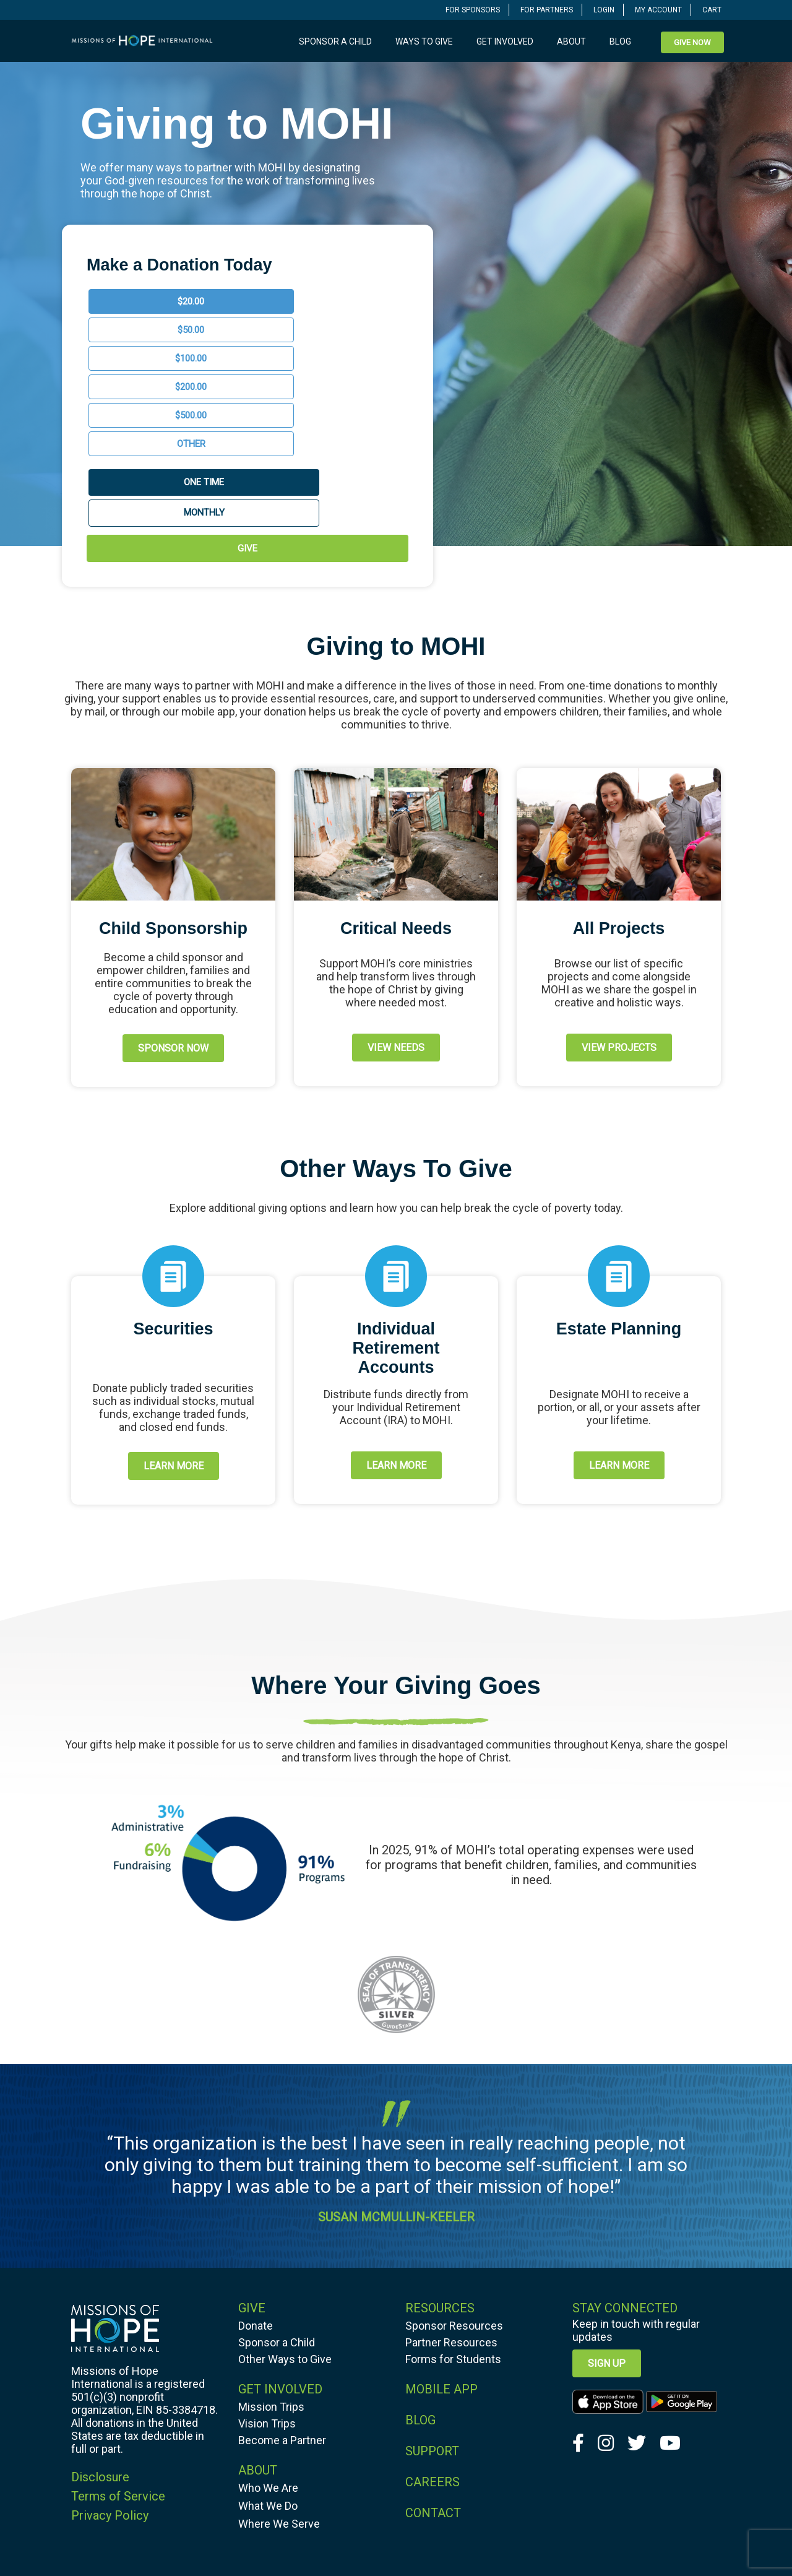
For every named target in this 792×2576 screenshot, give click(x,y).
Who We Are (268, 2343)
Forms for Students (453, 2214)
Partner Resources (451, 2198)
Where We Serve (279, 2379)
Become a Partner (282, 2295)
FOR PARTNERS (546, 10)
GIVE (247, 403)
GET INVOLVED (280, 2244)
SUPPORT (432, 2306)
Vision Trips (267, 2279)
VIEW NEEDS (396, 903)
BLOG (420, 2275)
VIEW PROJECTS (619, 903)
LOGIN (603, 10)
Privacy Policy (109, 2371)
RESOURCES (440, 2163)
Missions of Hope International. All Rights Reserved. (414, 2542)
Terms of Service (118, 2352)
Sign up (607, 2219)
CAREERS (432, 2337)
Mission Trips (271, 2262)
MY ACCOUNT (658, 10)
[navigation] (473, 9)
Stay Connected (625, 2163)
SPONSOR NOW (173, 904)
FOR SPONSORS (473, 10)
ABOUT (257, 2326)
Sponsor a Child (335, 41)
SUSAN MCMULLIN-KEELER (396, 2072)
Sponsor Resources (454, 2181)
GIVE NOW (692, 42)
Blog (620, 41)
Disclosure (100, 2333)
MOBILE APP (441, 2244)
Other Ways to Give (285, 2214)
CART (711, 10)
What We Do (268, 2361)
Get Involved (504, 41)
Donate (255, 2181)
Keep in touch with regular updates (636, 2186)
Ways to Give (424, 41)
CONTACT (433, 2368)
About (571, 41)
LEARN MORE (174, 1322)
